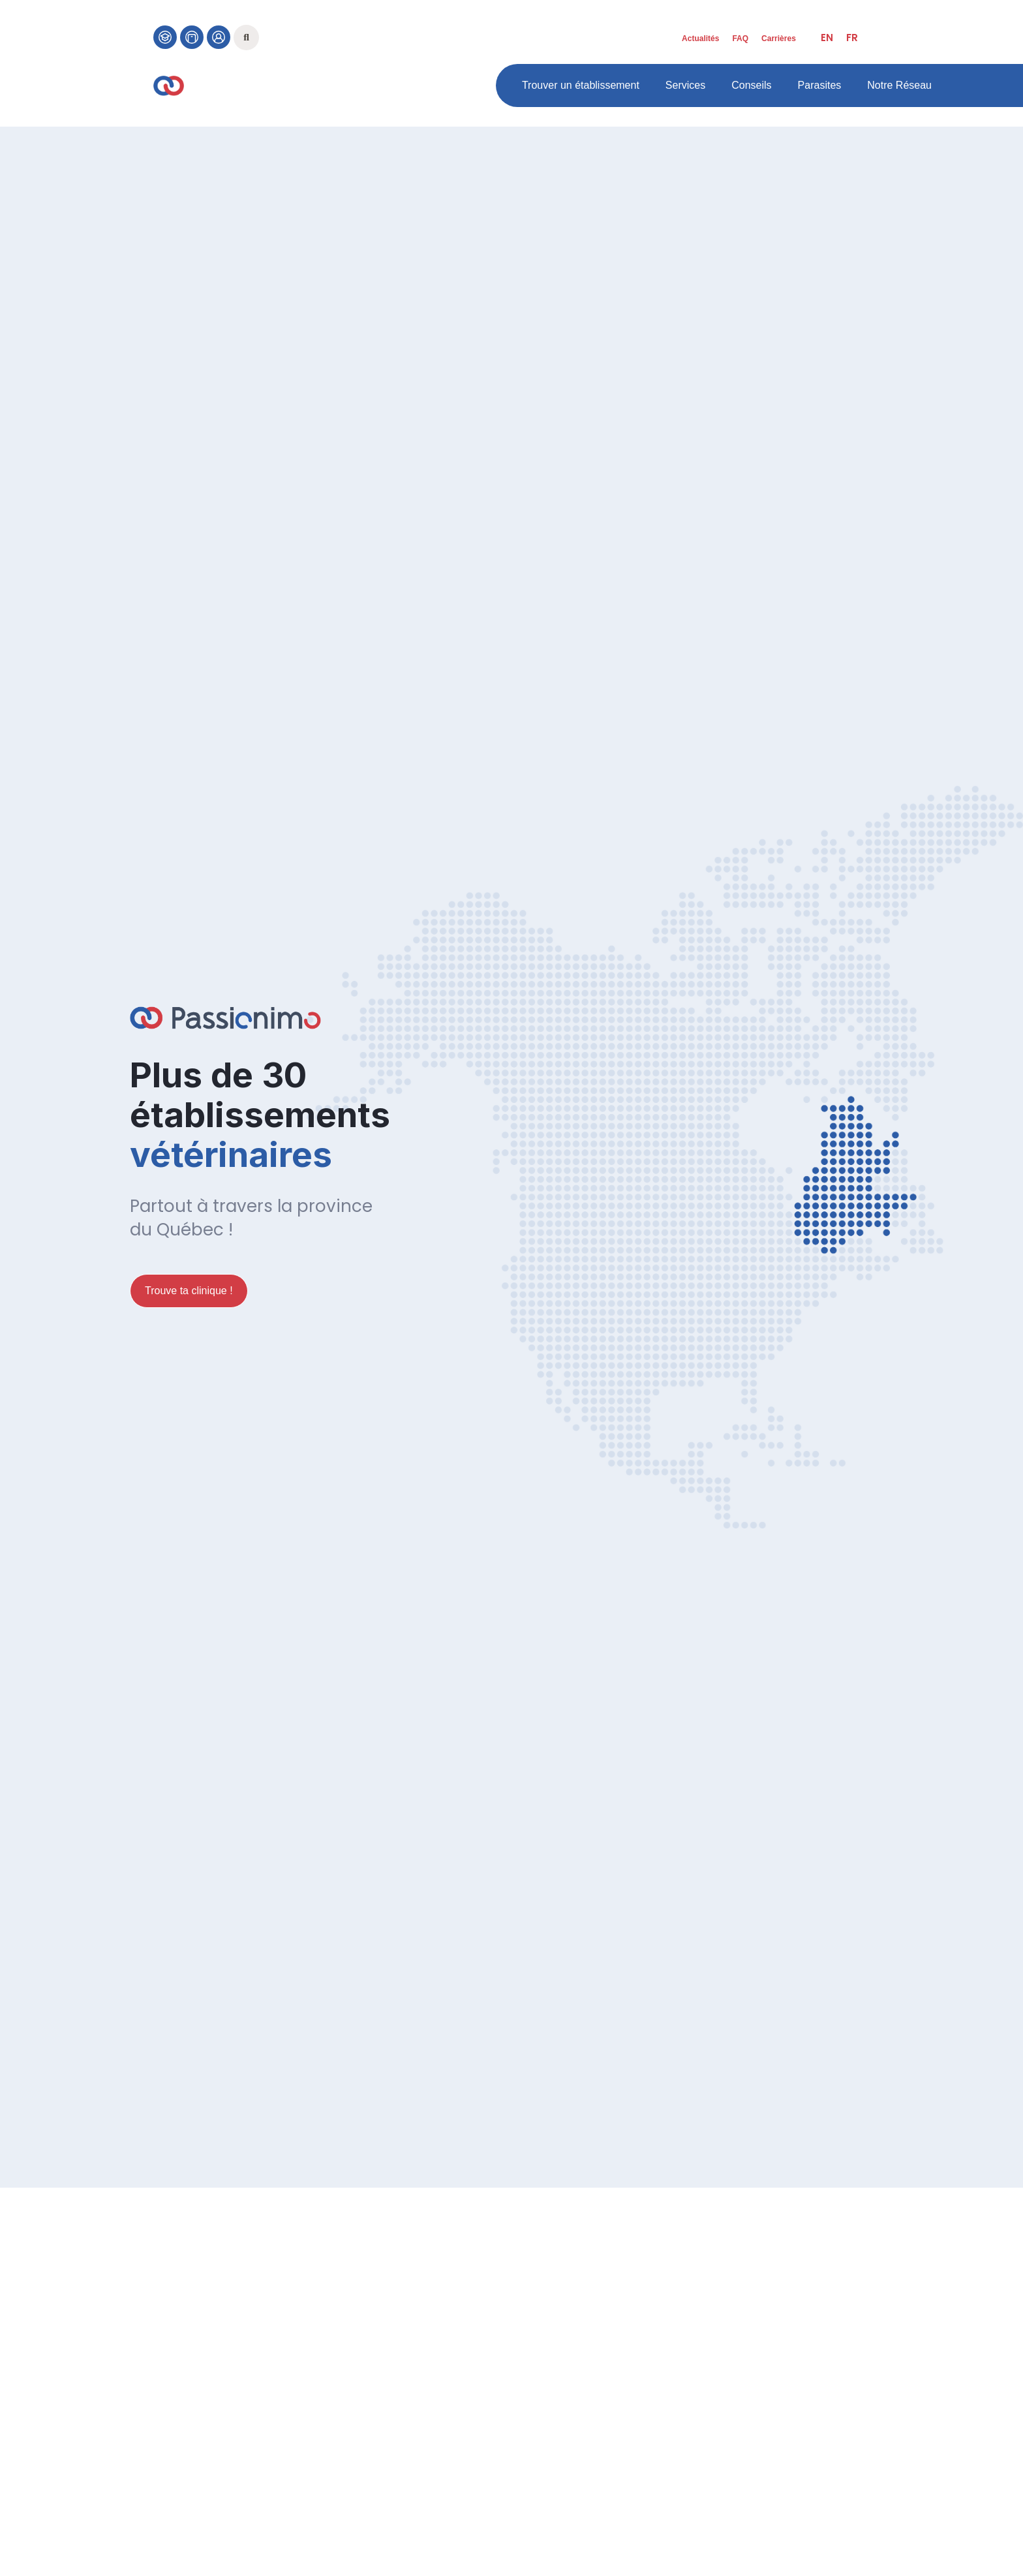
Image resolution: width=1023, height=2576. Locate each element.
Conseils (751, 85)
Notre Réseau (899, 85)
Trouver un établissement (580, 85)
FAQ (740, 38)
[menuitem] (827, 37)
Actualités (700, 38)
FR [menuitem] (852, 37)
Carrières (778, 38)
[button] (246, 37)
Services (685, 85)
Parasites (820, 85)
